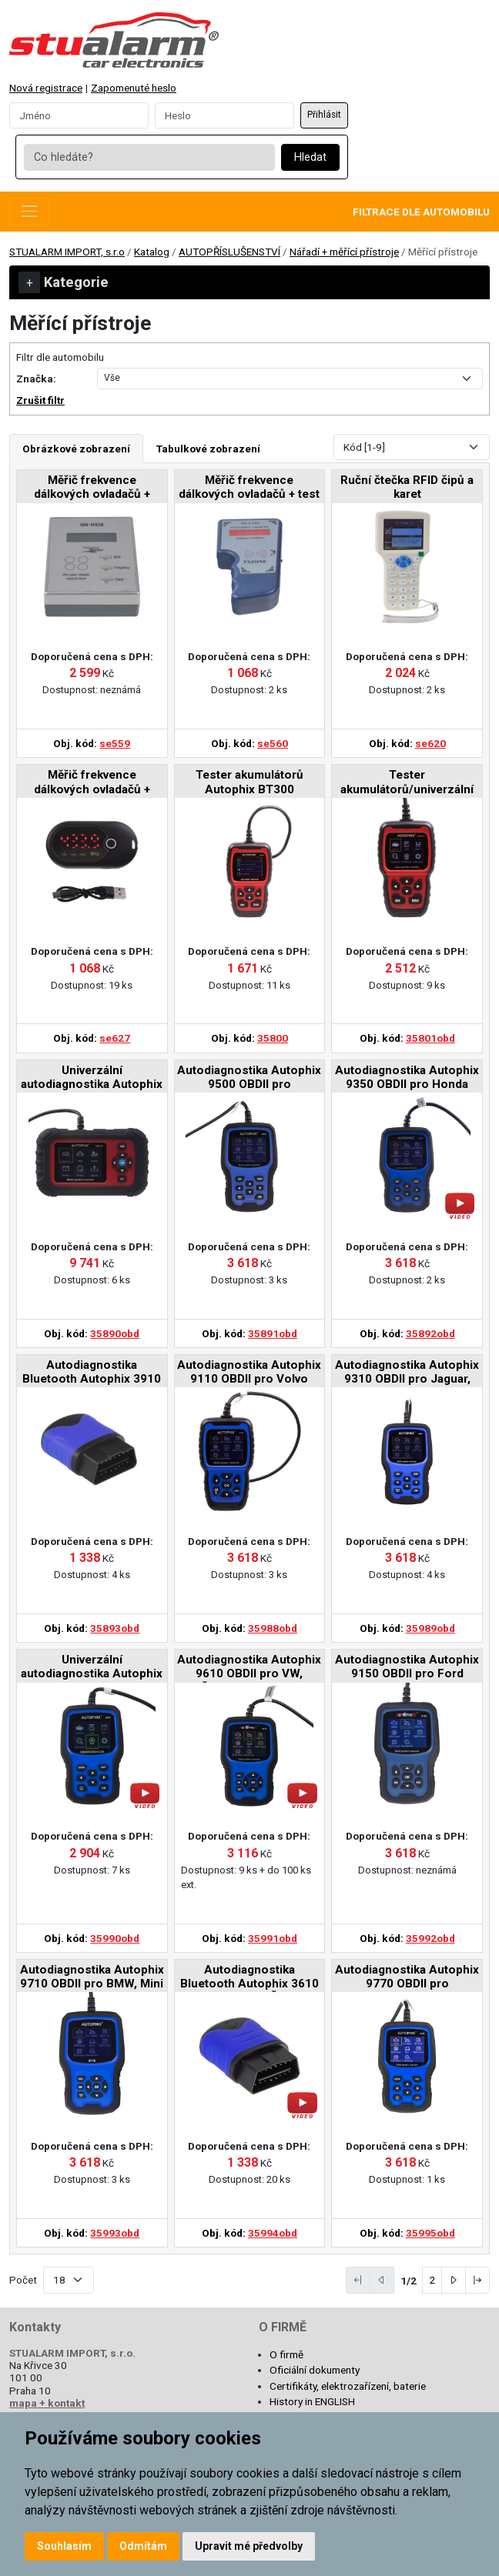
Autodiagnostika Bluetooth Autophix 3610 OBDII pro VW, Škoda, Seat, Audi (249, 1978)
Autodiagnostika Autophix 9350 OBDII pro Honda (407, 1077)
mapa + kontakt (47, 2403)
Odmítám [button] (143, 2546)
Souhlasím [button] (64, 2546)
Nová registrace (45, 88)
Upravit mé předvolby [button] (249, 2546)
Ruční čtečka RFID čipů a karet (407, 487)
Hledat (310, 157)
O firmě (286, 2354)
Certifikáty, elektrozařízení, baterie (348, 2386)
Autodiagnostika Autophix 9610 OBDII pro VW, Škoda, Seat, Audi (249, 1668)
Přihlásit (324, 114)
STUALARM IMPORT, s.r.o (67, 251)
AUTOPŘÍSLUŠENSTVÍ (229, 251)
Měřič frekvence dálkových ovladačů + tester (92, 488)
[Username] (79, 115)
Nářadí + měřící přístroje (344, 251)
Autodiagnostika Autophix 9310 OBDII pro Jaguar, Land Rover (407, 1373)
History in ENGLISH (312, 2401)
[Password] (224, 115)
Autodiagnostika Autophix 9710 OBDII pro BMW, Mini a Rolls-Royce (92, 1978)
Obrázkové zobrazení (76, 448)
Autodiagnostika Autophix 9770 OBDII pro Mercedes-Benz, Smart (407, 1978)
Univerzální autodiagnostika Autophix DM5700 (91, 1078)
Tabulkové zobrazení (208, 448)
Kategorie (63, 282)
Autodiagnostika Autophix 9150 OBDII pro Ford (407, 1666)
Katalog (151, 251)
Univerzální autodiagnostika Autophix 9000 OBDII (91, 1668)
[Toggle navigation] (29, 211)
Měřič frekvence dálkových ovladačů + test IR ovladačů (249, 488)
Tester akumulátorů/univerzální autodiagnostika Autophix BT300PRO (407, 783)
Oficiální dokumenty (315, 2370)
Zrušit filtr (40, 400)
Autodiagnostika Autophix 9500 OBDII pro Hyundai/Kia (249, 1078)
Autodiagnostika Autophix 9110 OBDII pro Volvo (249, 1372)
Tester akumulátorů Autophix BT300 (249, 782)
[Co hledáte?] (149, 158)
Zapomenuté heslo (133, 88)
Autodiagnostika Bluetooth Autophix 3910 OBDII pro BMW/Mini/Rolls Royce (91, 1373)
